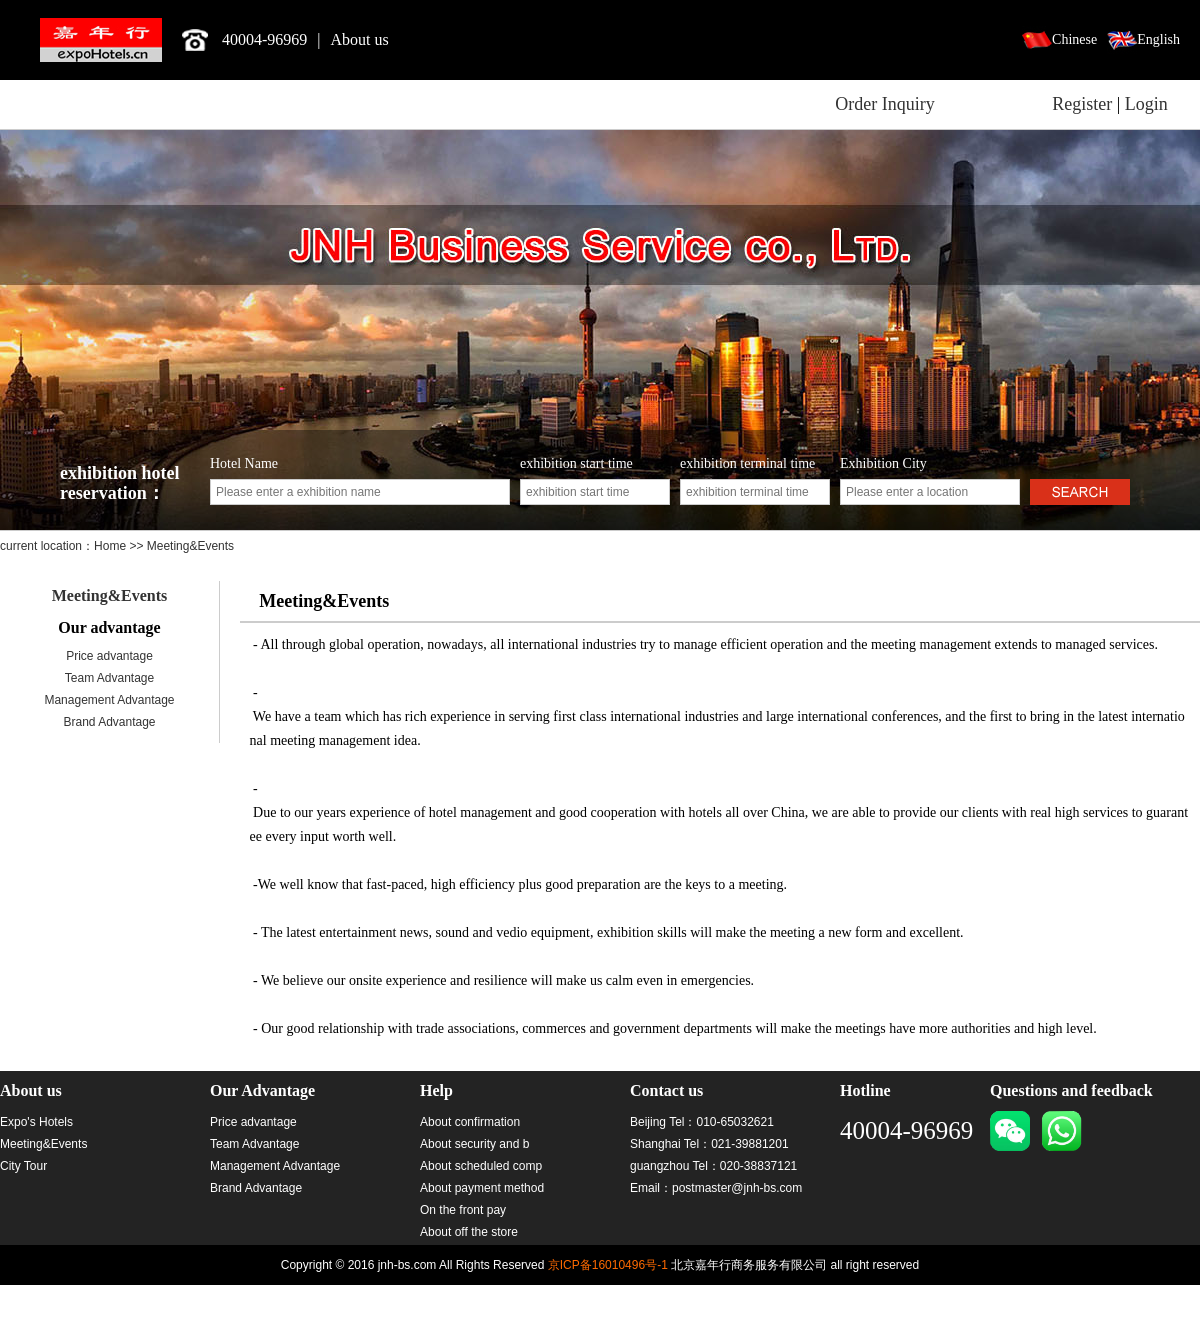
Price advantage (109, 656)
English (1158, 39)
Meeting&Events (110, 595)
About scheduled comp (481, 1166)
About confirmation (470, 1122)
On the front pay (463, 1210)
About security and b (474, 1144)
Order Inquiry (884, 104)
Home (111, 546)
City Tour (23, 1166)
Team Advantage (109, 678)
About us (360, 39)
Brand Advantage (109, 722)
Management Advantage (109, 700)
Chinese (1074, 39)
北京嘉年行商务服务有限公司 (101, 40)
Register (1082, 104)
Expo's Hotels (36, 1122)
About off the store (469, 1232)
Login (1146, 104)
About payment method (482, 1188)
